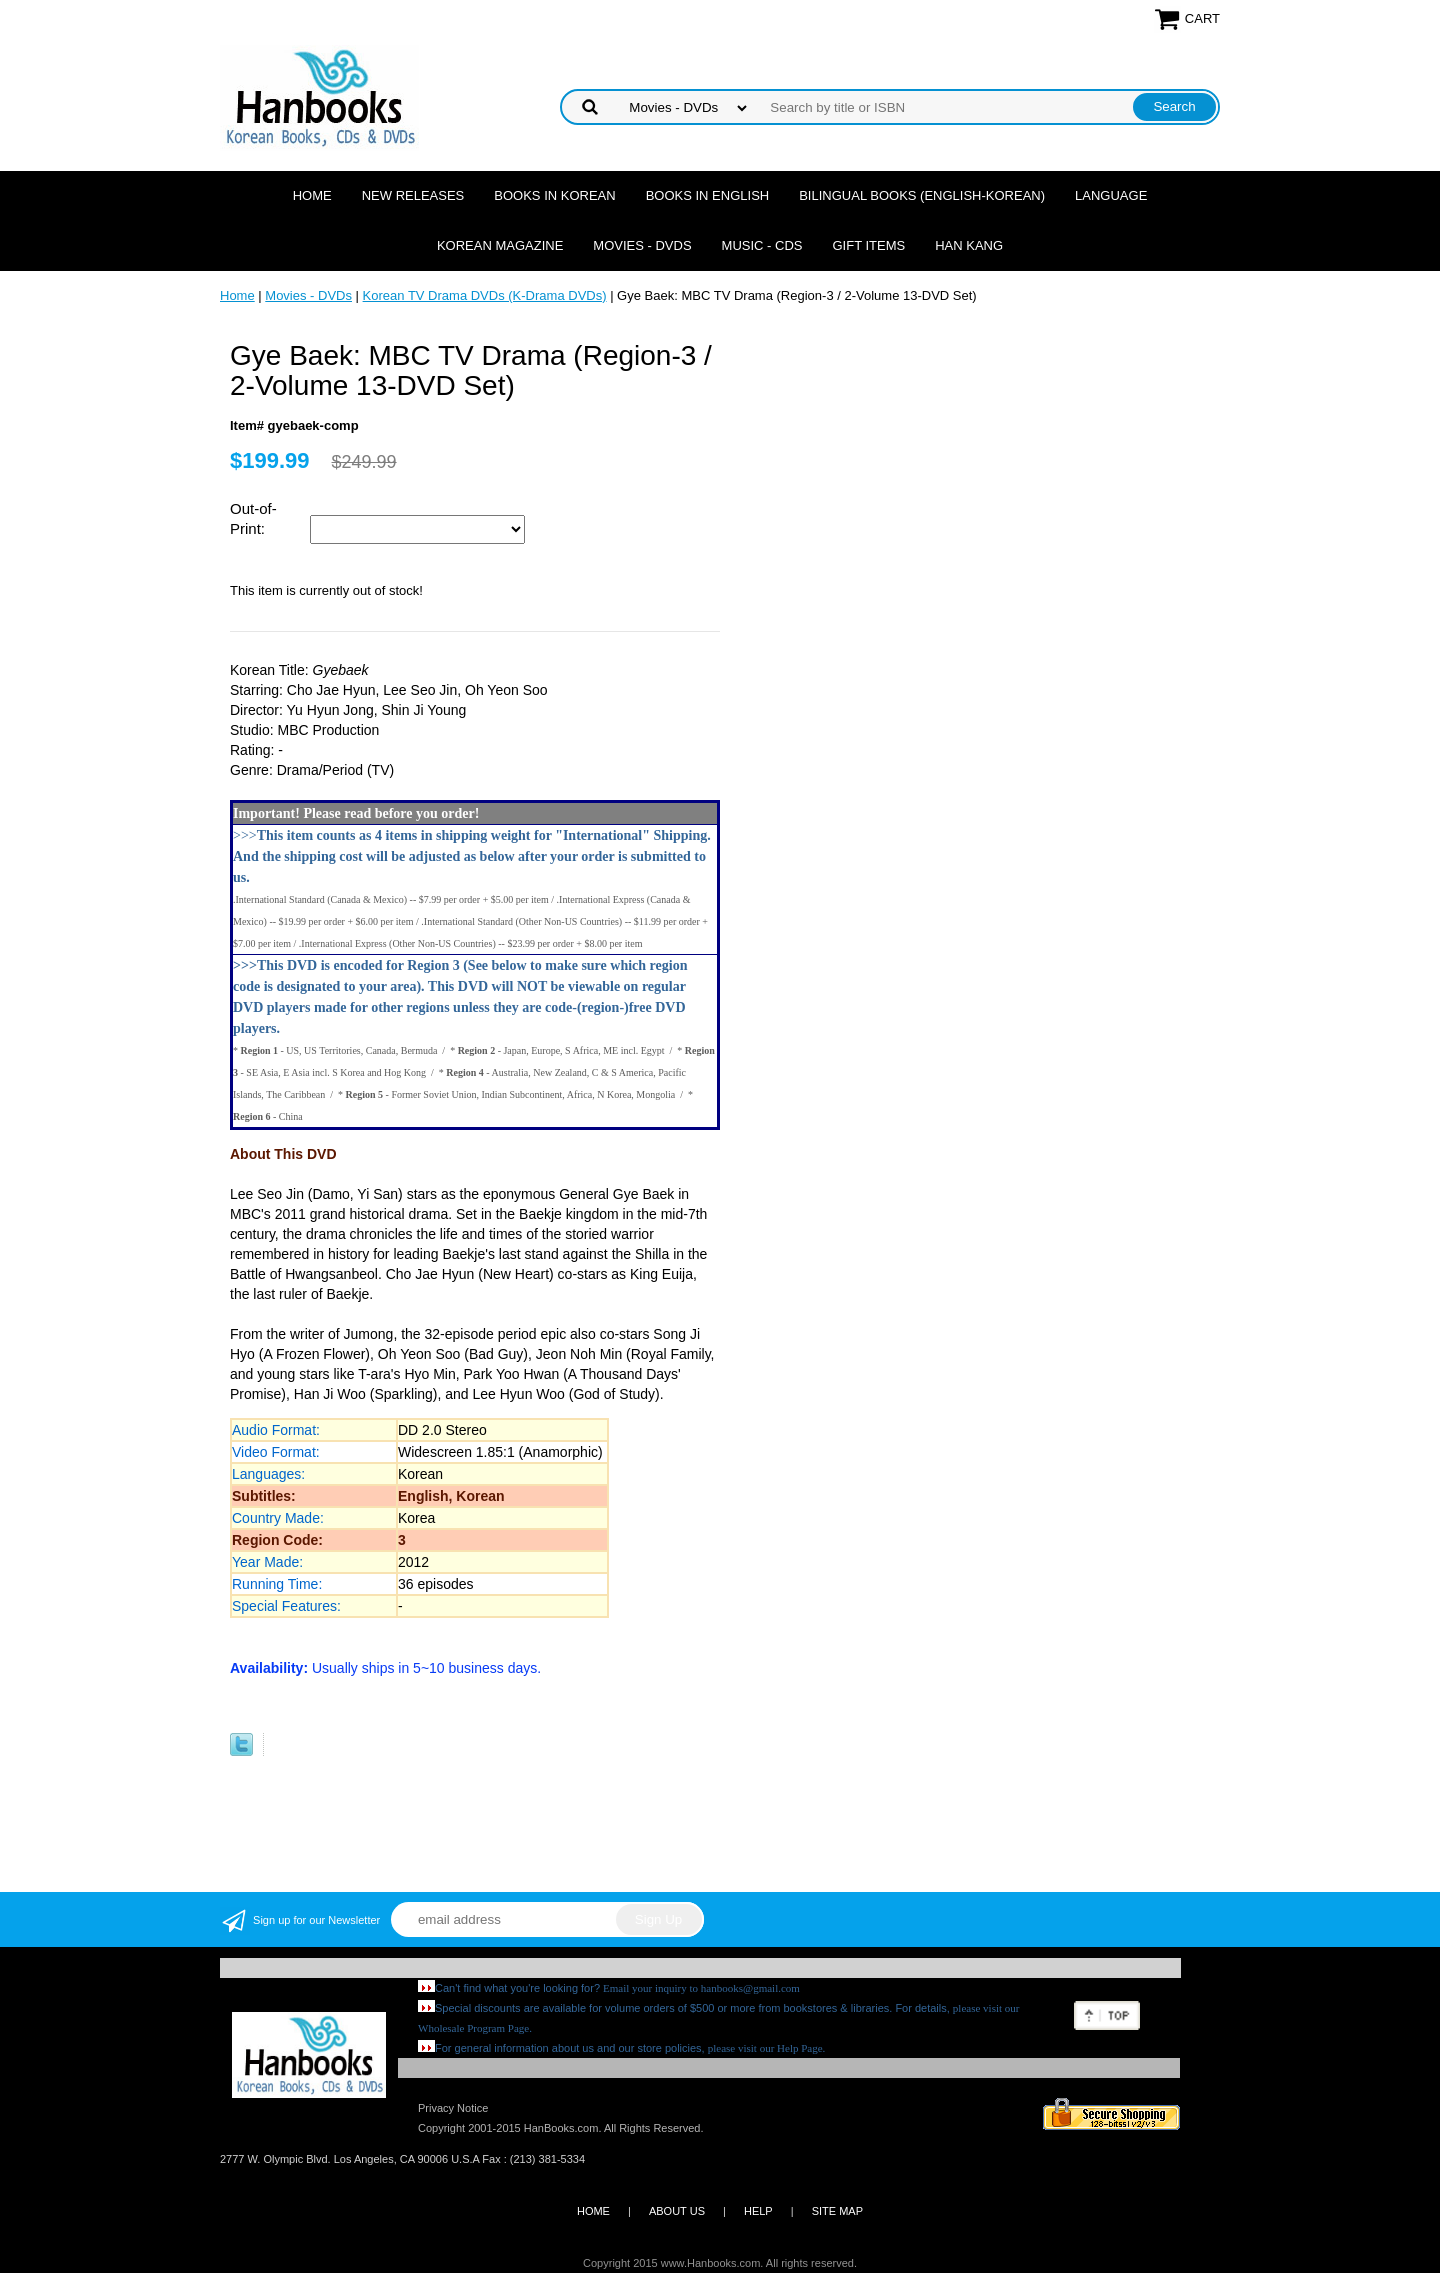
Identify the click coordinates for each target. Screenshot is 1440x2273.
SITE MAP (837, 2211)
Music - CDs (762, 245)
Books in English (708, 195)
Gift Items (868, 245)
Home (312, 195)
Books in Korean (554, 195)
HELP (758, 2211)
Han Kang (969, 245)
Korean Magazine (500, 245)
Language (1111, 195)
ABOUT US (677, 2211)
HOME (593, 2211)
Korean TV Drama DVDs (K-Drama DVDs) (485, 295)
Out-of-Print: (253, 518)
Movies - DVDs (642, 245)
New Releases (413, 195)
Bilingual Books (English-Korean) (922, 195)
